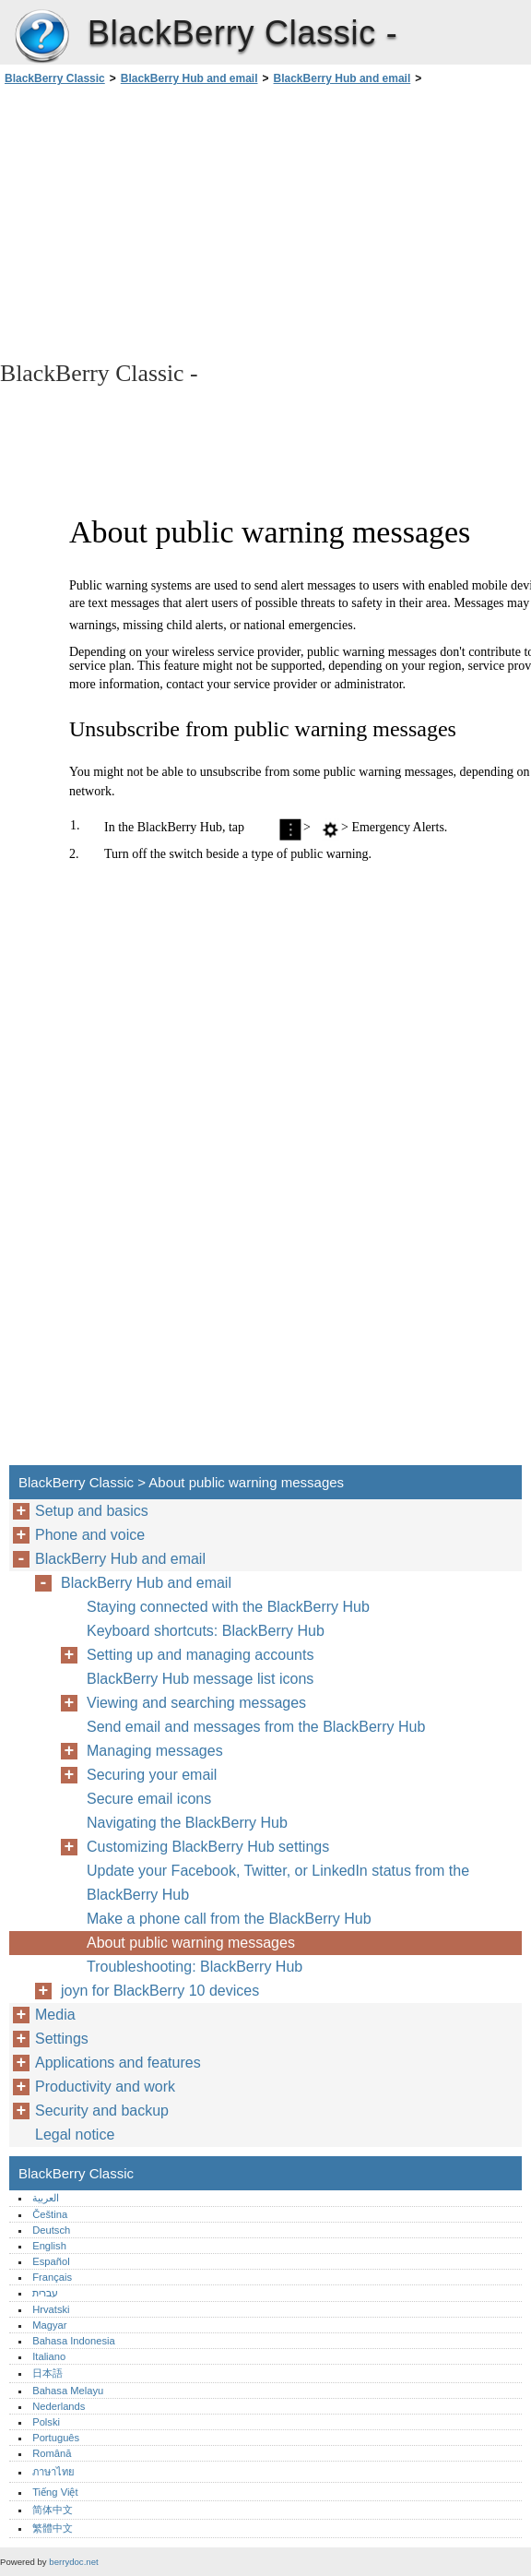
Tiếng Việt (54, 2492)
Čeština (49, 2214)
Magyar (49, 2325)
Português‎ (55, 2437)
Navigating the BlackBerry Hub (187, 1823)
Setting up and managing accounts (200, 1655)
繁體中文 (52, 2528)
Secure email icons (149, 1799)
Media (55, 2014)
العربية (45, 2197)
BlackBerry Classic (41, 37)
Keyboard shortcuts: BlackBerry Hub (205, 1631)
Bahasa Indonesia (73, 2340)
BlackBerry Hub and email (189, 78)
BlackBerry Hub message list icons (200, 1679)
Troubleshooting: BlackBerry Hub (194, 1966)
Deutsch (51, 2230)
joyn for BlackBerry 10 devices (160, 1990)
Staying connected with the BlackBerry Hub (228, 1607)
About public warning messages (191, 1942)
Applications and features (118, 2062)
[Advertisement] (164, 221)
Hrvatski (50, 2309)
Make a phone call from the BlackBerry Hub (229, 1918)
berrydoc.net (73, 2562)
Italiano (48, 2356)
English (49, 2245)
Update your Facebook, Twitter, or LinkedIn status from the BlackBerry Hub (278, 1882)
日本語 (47, 2373)
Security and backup (102, 2110)
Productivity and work (105, 2086)
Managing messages (155, 1751)
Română (51, 2453)
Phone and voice (90, 1535)
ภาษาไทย (53, 2471)
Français (52, 2277)
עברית (45, 2292)
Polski (46, 2421)
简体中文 (52, 2509)
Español (50, 2261)
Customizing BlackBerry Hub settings (208, 1846)
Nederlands (58, 2406)
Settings (61, 2038)
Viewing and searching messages (196, 1703)
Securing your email (152, 1775)
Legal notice (74, 2134)
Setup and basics (91, 1511)
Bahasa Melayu (67, 2390)
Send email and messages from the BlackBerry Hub (256, 1727)
